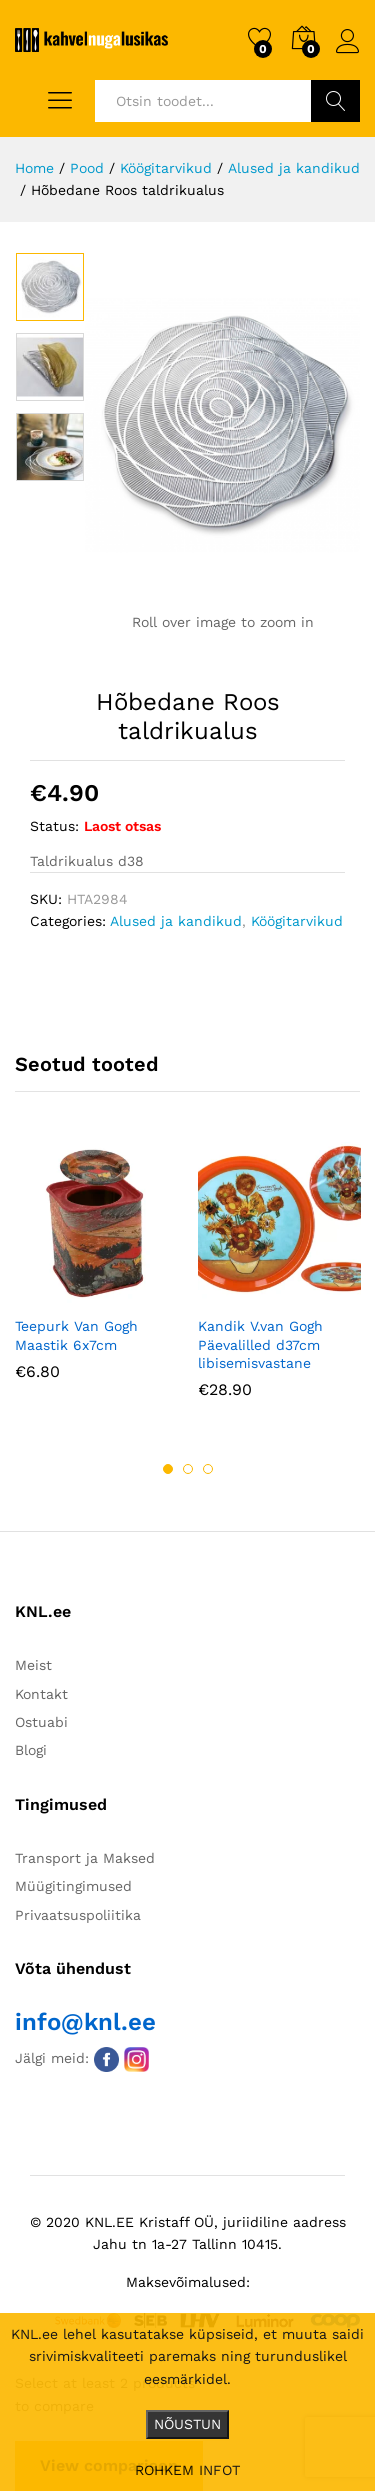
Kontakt (41, 1694)
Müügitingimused (73, 1887)
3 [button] (208, 1469)
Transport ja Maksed (85, 1858)
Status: (54, 826)
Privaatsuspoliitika (78, 1915)
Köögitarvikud (297, 921)
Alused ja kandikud (176, 921)
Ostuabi (41, 1722)
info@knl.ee (85, 2023)
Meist (33, 1665)
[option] (50, 287)
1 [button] (168, 1469)
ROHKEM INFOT (187, 2470)
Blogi (31, 1751)
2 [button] (188, 1469)
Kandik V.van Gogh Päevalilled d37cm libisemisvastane (260, 1345)
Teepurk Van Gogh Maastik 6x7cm (76, 1336)
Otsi (335, 101)
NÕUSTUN (187, 2424)
